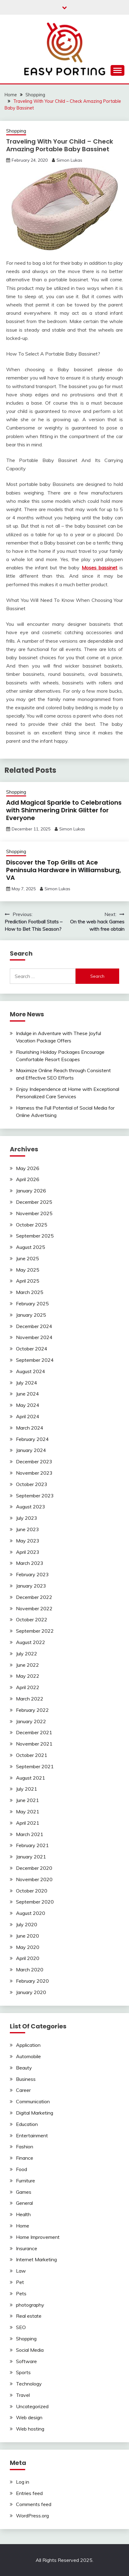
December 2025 (34, 1202)
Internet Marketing (36, 2259)
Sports (23, 2372)
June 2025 (27, 1258)
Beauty (24, 2068)
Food (21, 2169)
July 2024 (26, 1383)
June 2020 (27, 1936)
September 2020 (35, 1902)
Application (28, 2045)
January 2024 (31, 1450)
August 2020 (30, 1913)
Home (22, 2226)
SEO (21, 2327)
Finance (24, 2158)
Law (21, 2271)
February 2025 (32, 1303)
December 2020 (34, 1868)
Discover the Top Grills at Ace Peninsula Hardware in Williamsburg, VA (63, 870)
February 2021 (32, 1845)
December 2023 (34, 1461)
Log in (22, 2482)
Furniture (25, 2180)
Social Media (30, 2350)
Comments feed (33, 2504)
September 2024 (35, 1360)
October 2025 (31, 1225)
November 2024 (34, 1337)
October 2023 (31, 1484)
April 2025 (27, 1281)
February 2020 (32, 1981)
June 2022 (27, 1665)
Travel (23, 2395)
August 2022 (30, 1642)
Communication (33, 2101)
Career (23, 2090)
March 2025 (29, 1292)
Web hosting (30, 2429)
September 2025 (35, 1236)
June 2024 (27, 1394)
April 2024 (27, 1416)
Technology (29, 2384)
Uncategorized (32, 2406)
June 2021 (27, 1800)
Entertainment (32, 2135)
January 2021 (31, 1857)
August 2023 (30, 1507)
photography (30, 2305)
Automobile (28, 2056)
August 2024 (30, 1371)
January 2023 (31, 1586)
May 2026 (27, 1168)
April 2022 (27, 1687)
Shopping (16, 131)
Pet (20, 2282)
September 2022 (35, 1631)
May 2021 (27, 1811)
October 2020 (31, 1891)
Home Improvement (38, 2237)
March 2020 (29, 1969)
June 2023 (27, 1529)
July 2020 (26, 1924)
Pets (21, 2293)
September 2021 (35, 1766)
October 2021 (31, 1755)
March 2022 (29, 1699)
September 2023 (35, 1495)
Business (26, 2079)
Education (27, 2124)
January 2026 (31, 1191)
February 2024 (32, 1439)
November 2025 (34, 1213)
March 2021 (29, 1834)
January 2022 (31, 1721)
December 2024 (34, 1326)
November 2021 (34, 1744)
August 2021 (30, 1778)
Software (26, 2361)
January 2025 (31, 1315)
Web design (29, 2417)
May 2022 (27, 1676)
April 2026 (27, 1179)
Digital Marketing (34, 2113)
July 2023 (26, 1518)
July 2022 (26, 1653)
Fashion (24, 2146)
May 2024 (27, 1405)
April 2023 (27, 1552)
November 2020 (34, 1879)
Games (23, 2192)
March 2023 (29, 1563)
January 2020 (31, 1992)
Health (23, 2214)
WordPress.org (32, 2515)
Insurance (26, 2248)
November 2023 (34, 1473)
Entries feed (29, 2493)
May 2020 (27, 1947)
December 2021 (34, 1732)
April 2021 (27, 1823)
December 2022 (34, 1597)
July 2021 (26, 1789)
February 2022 (32, 1710)
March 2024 (29, 1428)
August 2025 (30, 1247)
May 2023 (27, 1541)
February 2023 (32, 1574)
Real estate (28, 2316)
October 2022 (31, 1619)
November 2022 (34, 1608)
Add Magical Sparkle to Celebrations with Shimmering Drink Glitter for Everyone (64, 810)
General (24, 2203)
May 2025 (27, 1270)
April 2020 (27, 1958)
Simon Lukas (69, 160)
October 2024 (31, 1349)
